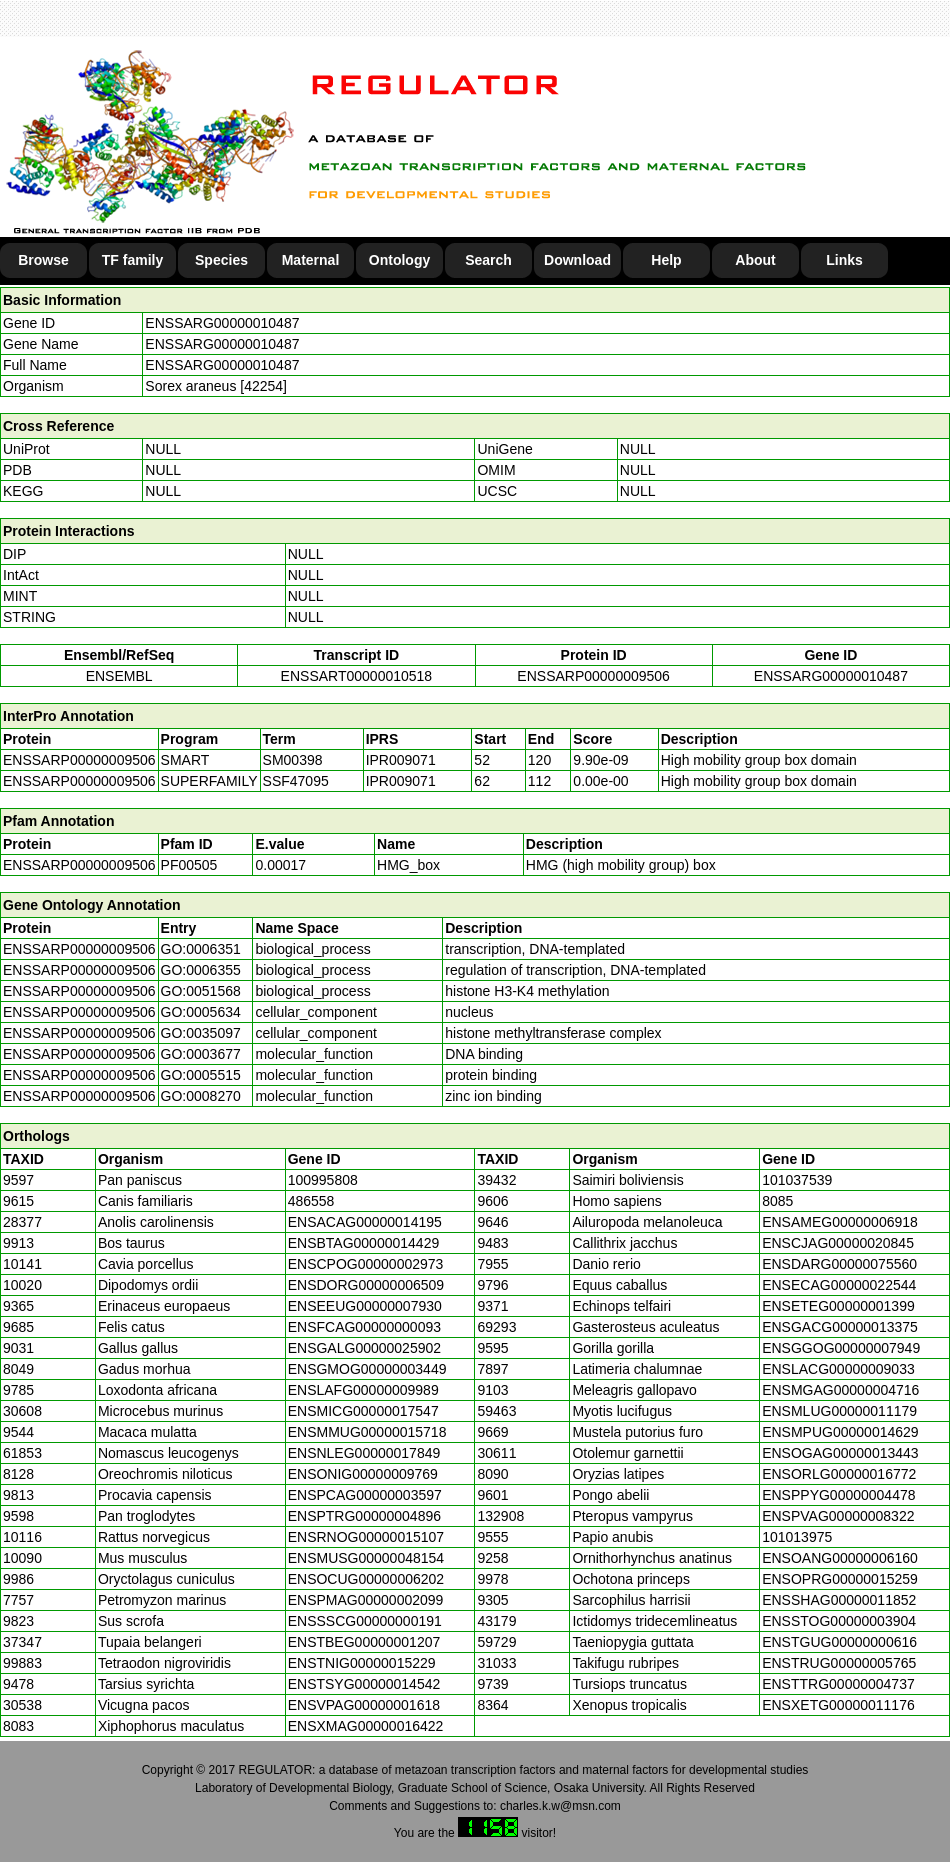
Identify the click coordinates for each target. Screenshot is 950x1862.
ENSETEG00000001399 (838, 1306)
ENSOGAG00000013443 (840, 1453)
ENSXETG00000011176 (838, 1705)
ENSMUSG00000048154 (366, 1558)
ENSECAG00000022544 (839, 1285)
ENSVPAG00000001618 (364, 1705)
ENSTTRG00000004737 (838, 1684)
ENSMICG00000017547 (363, 1411)
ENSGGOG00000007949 (841, 1348)
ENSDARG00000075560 (839, 1264)
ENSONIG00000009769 (363, 1474)
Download (577, 260)
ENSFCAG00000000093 (364, 1327)
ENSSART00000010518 (357, 676)
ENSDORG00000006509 (366, 1285)
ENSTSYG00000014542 (364, 1684)
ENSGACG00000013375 (840, 1327)
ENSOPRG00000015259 (840, 1579)
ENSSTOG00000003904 (839, 1621)
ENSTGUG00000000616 (839, 1642)
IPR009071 (401, 760)
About (755, 260)
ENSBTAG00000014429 (364, 1243)
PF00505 (189, 865)
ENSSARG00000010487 (222, 323)
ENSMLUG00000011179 (839, 1411)
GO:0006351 (201, 949)
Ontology (399, 260)
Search (488, 260)
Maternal (311, 260)
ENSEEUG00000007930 (365, 1306)
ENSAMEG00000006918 (840, 1222)
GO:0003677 (201, 1054)
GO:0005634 (201, 1012)
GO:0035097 (201, 1033)
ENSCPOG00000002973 (366, 1264)
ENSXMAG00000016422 (366, 1726)
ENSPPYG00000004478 (838, 1495)
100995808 (323, 1180)
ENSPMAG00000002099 (366, 1600)
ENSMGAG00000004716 (840, 1390)
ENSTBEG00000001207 (364, 1642)
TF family (132, 260)
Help (666, 260)
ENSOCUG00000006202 (366, 1579)
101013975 (797, 1537)
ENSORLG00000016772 (839, 1474)
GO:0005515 (201, 1075)
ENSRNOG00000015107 (366, 1537)
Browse (43, 260)
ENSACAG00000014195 (365, 1222)
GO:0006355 (201, 970)
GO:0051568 (201, 991)
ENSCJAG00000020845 (838, 1243)
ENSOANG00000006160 (840, 1558)
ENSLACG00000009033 (838, 1369)
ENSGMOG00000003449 (367, 1369)
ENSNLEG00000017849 (364, 1453)
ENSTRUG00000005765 (839, 1663)
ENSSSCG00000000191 (365, 1621)
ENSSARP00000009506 (593, 676)
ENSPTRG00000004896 (364, 1516)
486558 (311, 1201)
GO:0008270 (201, 1096)
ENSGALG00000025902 (364, 1348)
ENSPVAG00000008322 (838, 1516)
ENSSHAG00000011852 (839, 1600)
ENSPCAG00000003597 (365, 1495)
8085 (777, 1201)
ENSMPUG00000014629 (840, 1432)
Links (844, 260)
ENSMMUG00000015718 (367, 1432)
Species (221, 260)
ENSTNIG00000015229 (362, 1663)
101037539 (797, 1180)
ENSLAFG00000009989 (363, 1390)
